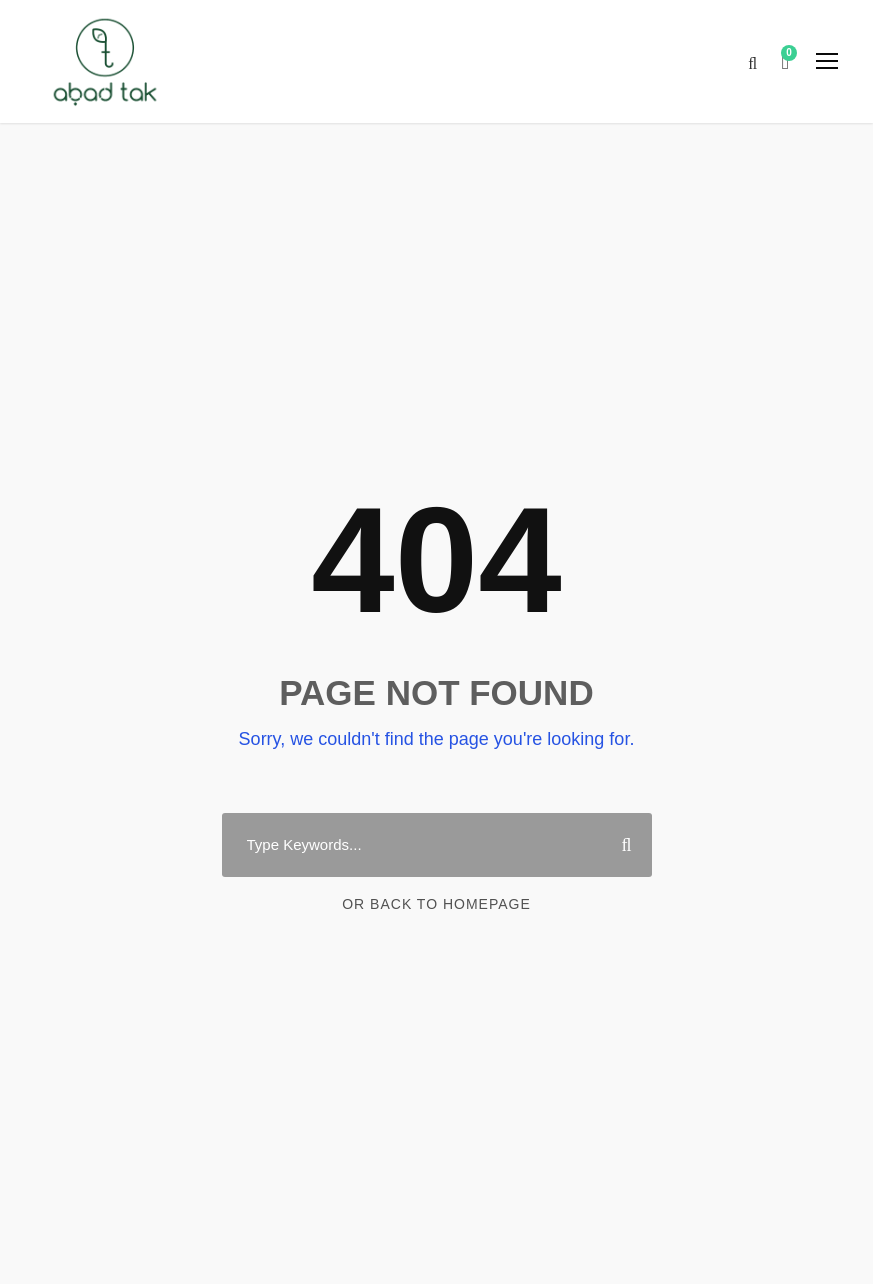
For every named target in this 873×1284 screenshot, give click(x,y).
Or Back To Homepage (436, 904)
